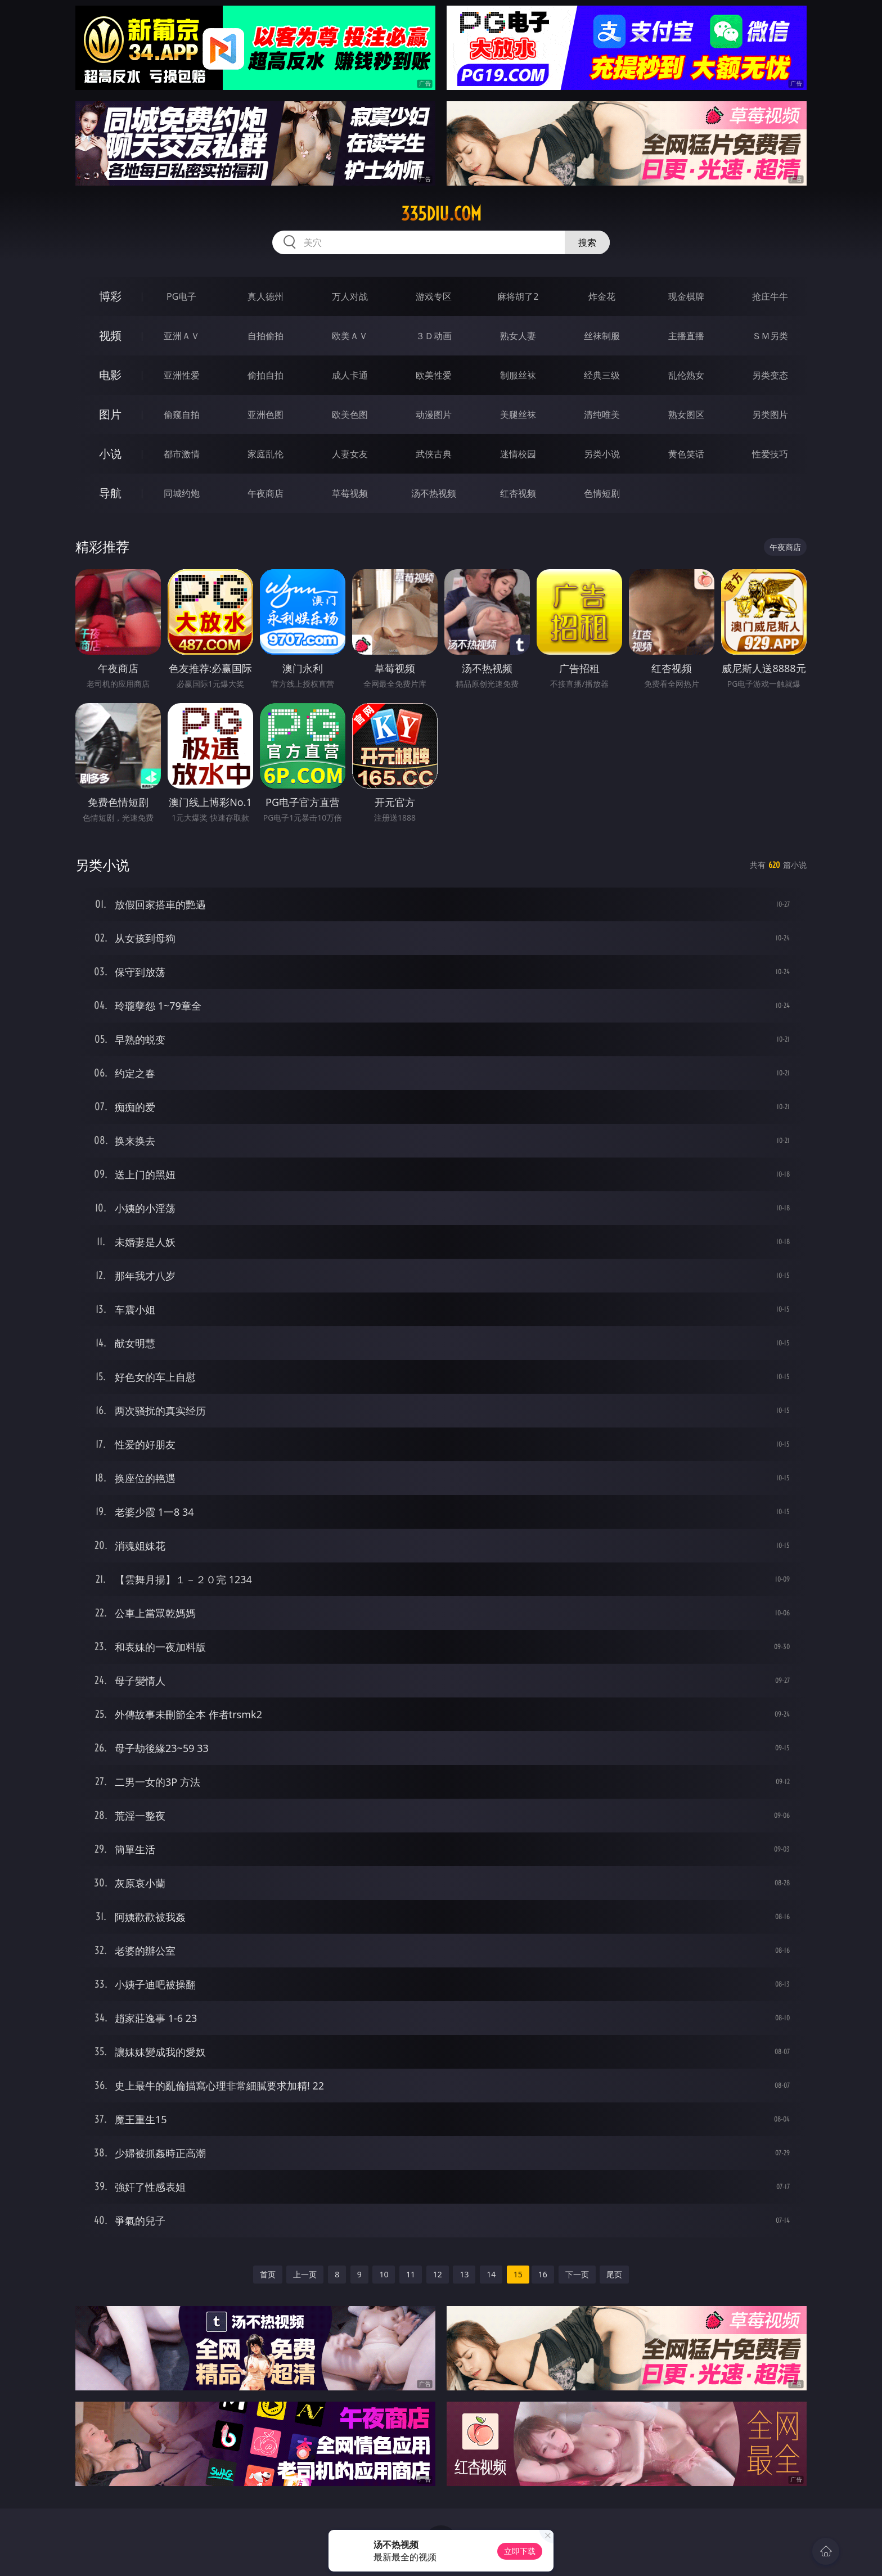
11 (410, 2274)
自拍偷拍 (266, 336)
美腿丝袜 (518, 414)
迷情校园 (518, 454)
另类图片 (770, 414)
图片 (110, 414)
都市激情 (182, 454)
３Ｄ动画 (434, 336)
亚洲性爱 (182, 375)
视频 (110, 335)
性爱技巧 (770, 454)
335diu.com (441, 213)
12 (437, 2274)
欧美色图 (350, 414)
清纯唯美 (602, 414)
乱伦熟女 (686, 375)
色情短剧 (602, 493)
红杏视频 (518, 493)
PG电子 (181, 296)
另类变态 (770, 375)
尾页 (614, 2274)
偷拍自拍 (266, 375)
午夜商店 (266, 493)
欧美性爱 (434, 375)
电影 (110, 374)
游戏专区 (434, 296)
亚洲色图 (266, 414)
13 (464, 2274)
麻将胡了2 (517, 296)
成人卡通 (350, 375)
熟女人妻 (518, 336)
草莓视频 (350, 493)
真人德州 (266, 296)
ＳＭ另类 (770, 336)
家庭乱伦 (266, 454)
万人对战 (350, 296)
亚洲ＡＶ (182, 336)
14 (491, 2274)
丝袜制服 (602, 336)
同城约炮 (182, 493)
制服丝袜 (518, 375)
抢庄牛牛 (770, 296)
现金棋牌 (686, 296)
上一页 (305, 2274)
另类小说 (602, 454)
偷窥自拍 (182, 414)
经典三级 (602, 375)
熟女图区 (686, 414)
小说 (110, 453)
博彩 (110, 296)
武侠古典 (434, 454)
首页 (268, 2274)
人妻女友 (350, 454)
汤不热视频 (433, 493)
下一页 (577, 2274)
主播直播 (686, 336)
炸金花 (601, 296)
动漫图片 (434, 414)
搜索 (587, 242)
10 (383, 2274)
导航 (110, 493)
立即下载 (520, 2551)
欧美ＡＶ (350, 336)
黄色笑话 (686, 454)
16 (542, 2274)
